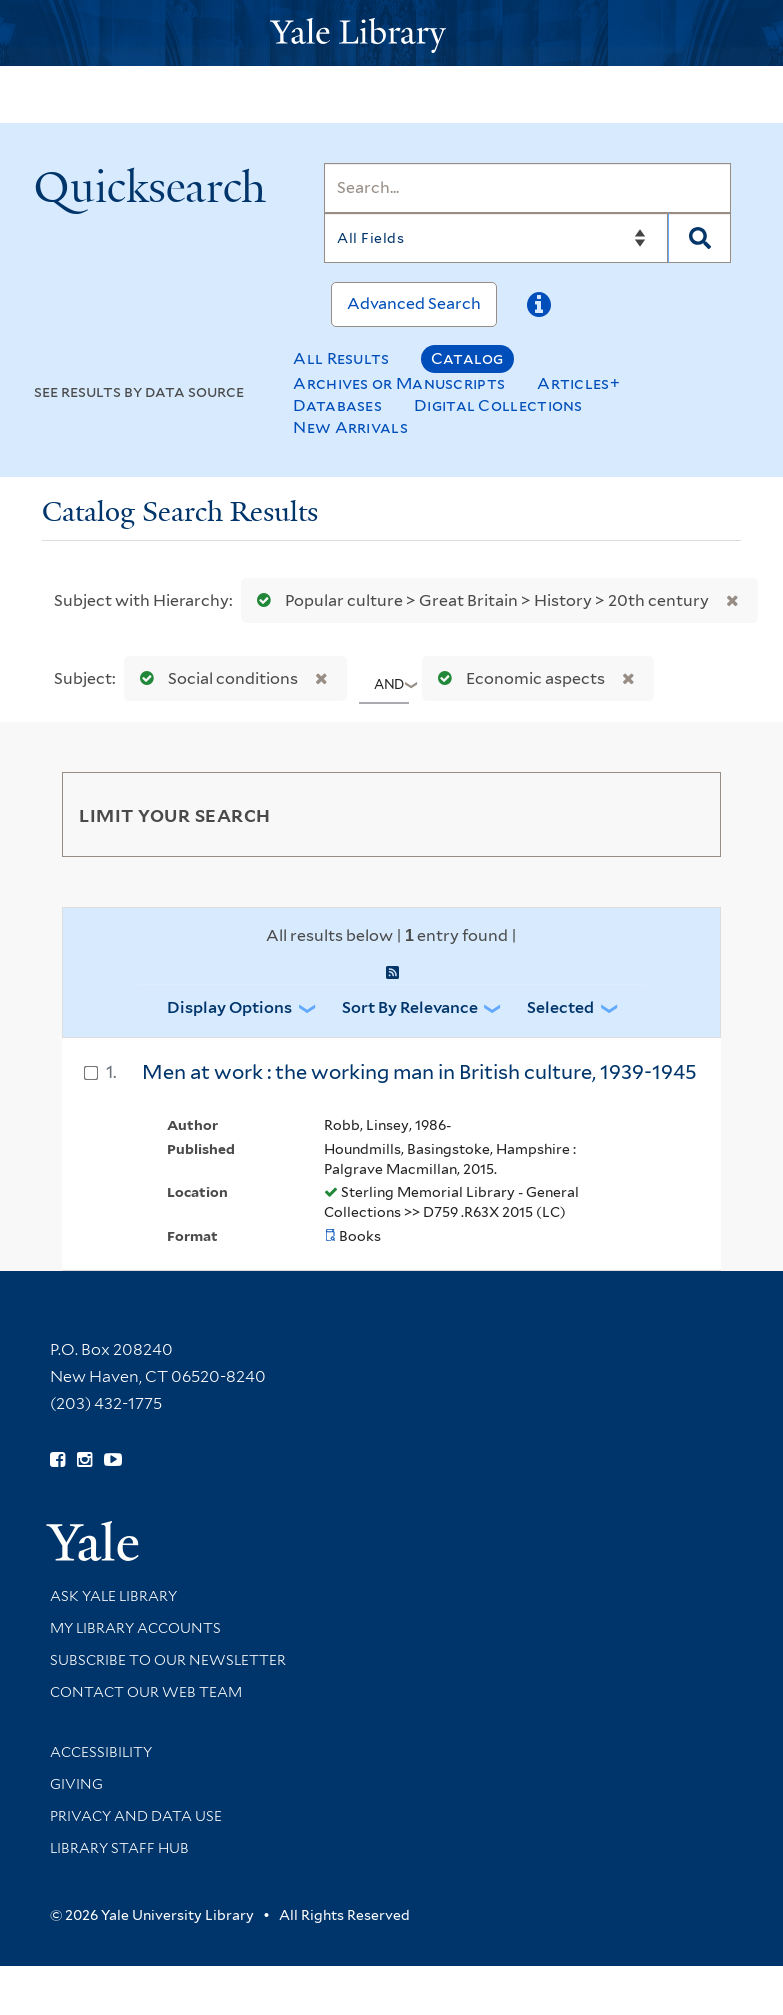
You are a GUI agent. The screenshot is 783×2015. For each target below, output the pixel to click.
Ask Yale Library (113, 1596)
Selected (560, 1007)
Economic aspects (517, 678)
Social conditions (214, 678)
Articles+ (578, 383)
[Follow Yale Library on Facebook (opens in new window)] (57, 1460)
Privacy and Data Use (136, 1816)
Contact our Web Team (146, 1692)
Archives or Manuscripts (399, 383)
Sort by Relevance (410, 1007)
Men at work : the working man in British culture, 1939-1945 (419, 1072)
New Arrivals (350, 427)
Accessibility (101, 1752)
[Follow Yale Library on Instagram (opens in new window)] (84, 1460)
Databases (337, 405)
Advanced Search (414, 303)
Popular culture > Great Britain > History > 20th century (478, 600)
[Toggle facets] (682, 814)
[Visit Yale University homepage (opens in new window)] (92, 1534)
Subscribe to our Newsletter (168, 1660)
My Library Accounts (135, 1628)
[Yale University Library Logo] (392, 33)
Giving (76, 1784)
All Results (341, 358)
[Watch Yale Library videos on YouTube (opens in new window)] (113, 1460)
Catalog (467, 358)
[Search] (527, 188)
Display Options (229, 1007)
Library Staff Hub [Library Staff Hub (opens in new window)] (119, 1848)
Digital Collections (498, 405)
